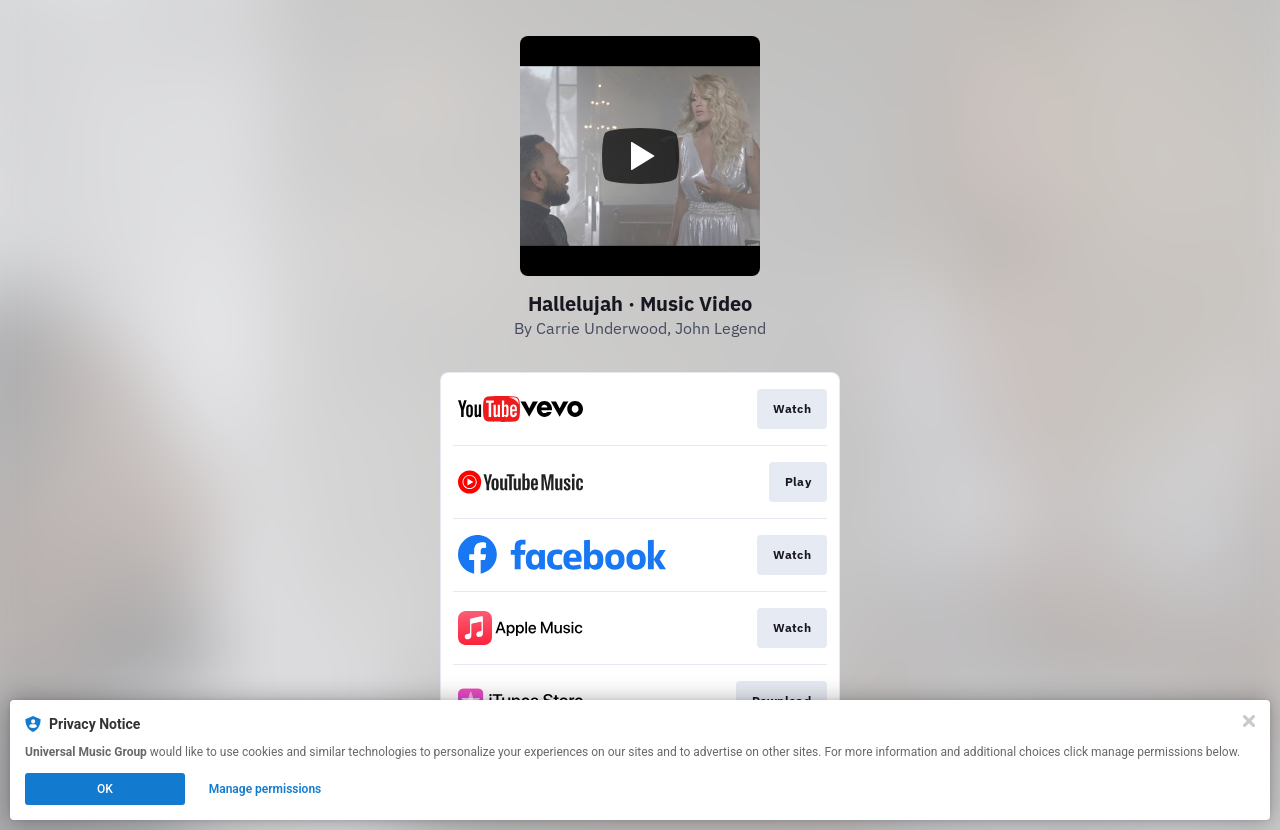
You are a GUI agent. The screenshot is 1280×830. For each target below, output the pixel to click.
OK (105, 789)
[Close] (1249, 721)
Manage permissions (265, 789)
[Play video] (640, 156)
